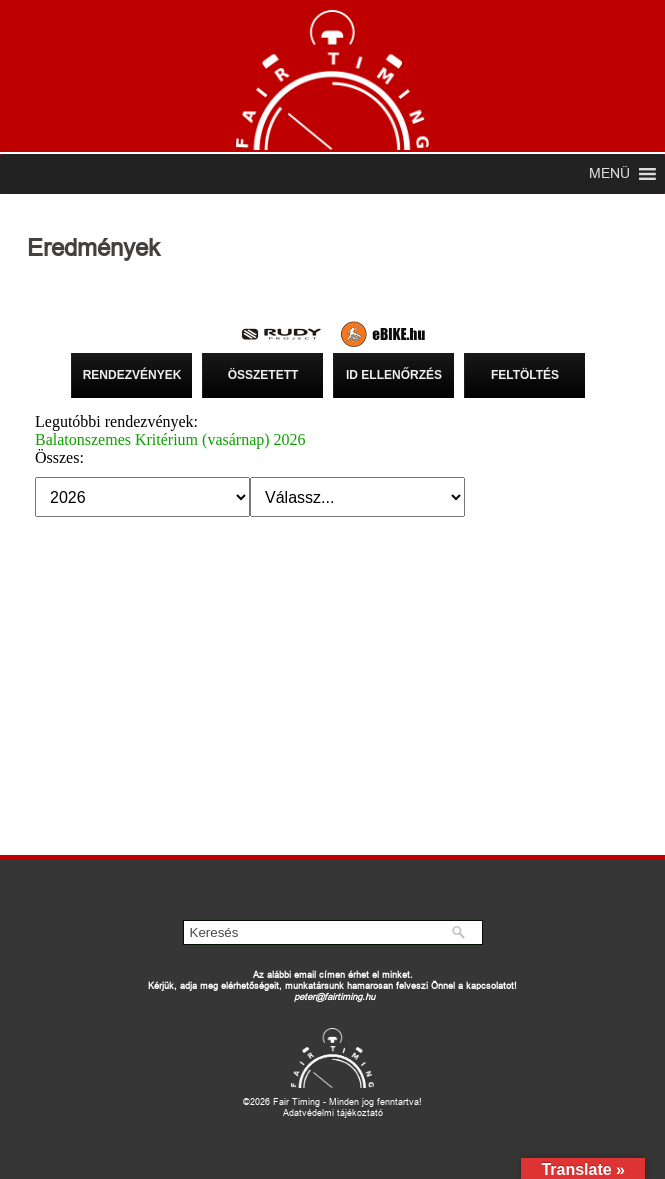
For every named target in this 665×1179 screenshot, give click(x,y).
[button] (609, 174)
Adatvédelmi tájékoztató (333, 1113)
